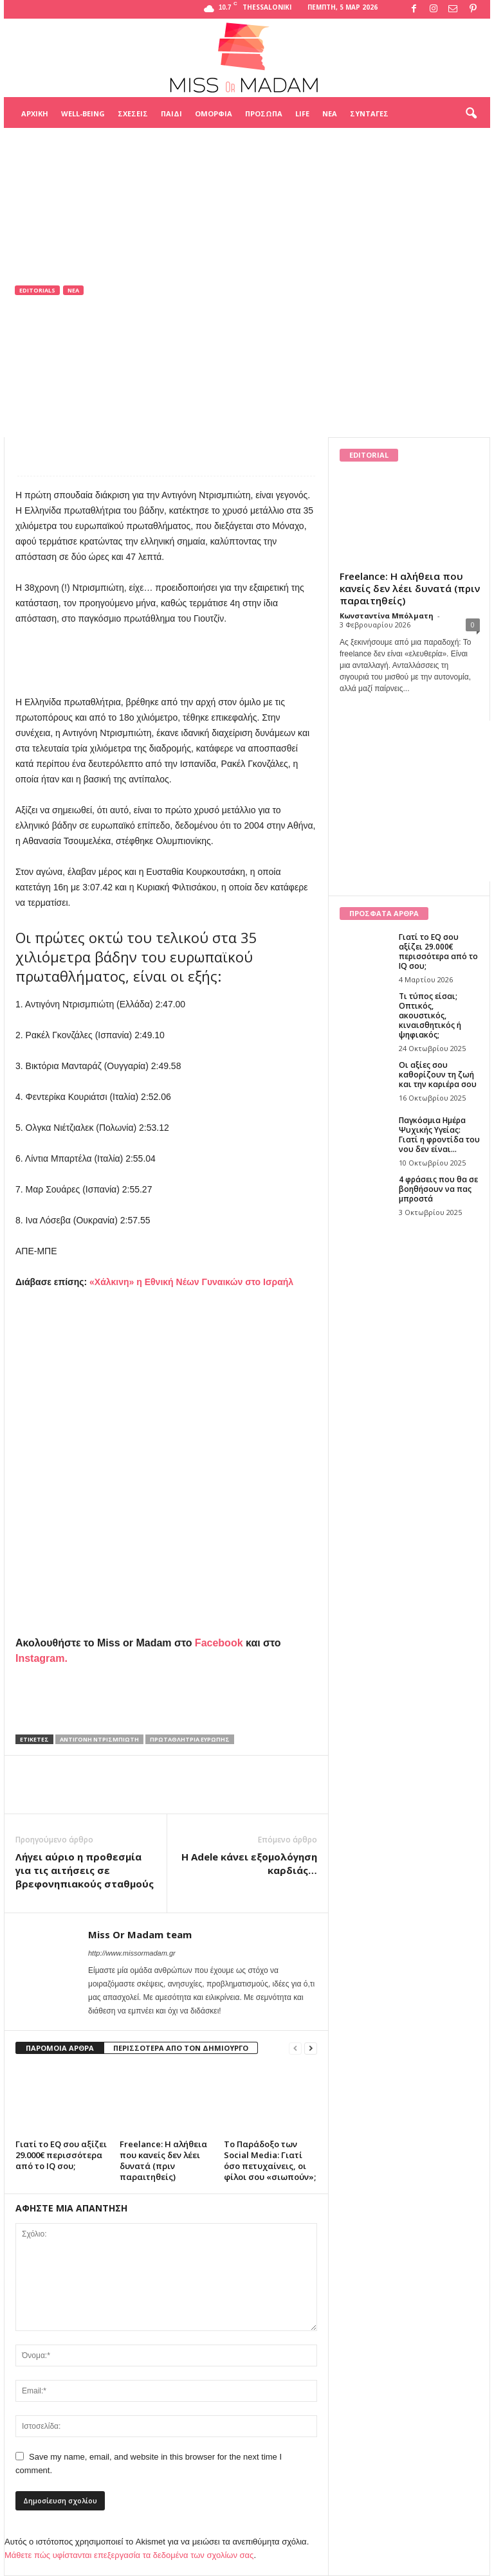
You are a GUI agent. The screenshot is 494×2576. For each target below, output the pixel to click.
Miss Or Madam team (70, 373)
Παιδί (171, 113)
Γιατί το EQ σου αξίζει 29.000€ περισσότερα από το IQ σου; (61, 2155)
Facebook (219, 1642)
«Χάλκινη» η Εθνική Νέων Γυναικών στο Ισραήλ (191, 1282)
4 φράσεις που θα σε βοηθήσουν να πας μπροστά (438, 1189)
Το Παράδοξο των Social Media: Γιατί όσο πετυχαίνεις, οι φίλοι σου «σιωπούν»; (270, 2160)
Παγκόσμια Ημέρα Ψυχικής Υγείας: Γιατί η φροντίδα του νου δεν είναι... (439, 1135)
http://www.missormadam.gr (132, 1953)
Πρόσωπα (263, 113)
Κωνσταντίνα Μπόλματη (387, 615)
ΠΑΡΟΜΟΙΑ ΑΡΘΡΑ (60, 2048)
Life (302, 113)
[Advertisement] (247, 160)
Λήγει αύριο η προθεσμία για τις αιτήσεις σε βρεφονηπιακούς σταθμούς (84, 1870)
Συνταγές (369, 113)
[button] (471, 114)
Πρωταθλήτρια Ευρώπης (190, 1739)
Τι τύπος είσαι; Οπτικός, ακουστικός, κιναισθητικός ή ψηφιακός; (430, 1015)
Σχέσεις (133, 113)
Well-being (83, 113)
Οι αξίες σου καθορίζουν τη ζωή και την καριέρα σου (438, 1074)
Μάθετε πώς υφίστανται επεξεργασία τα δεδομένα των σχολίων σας (129, 2555)
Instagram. (41, 1658)
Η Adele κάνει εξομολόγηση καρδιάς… (249, 1863)
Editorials (37, 290)
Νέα (329, 113)
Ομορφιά (213, 113)
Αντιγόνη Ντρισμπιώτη (99, 1739)
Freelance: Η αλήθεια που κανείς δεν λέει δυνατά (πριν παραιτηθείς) (163, 2160)
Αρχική (34, 113)
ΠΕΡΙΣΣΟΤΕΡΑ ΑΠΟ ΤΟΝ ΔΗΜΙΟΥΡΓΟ (180, 2048)
